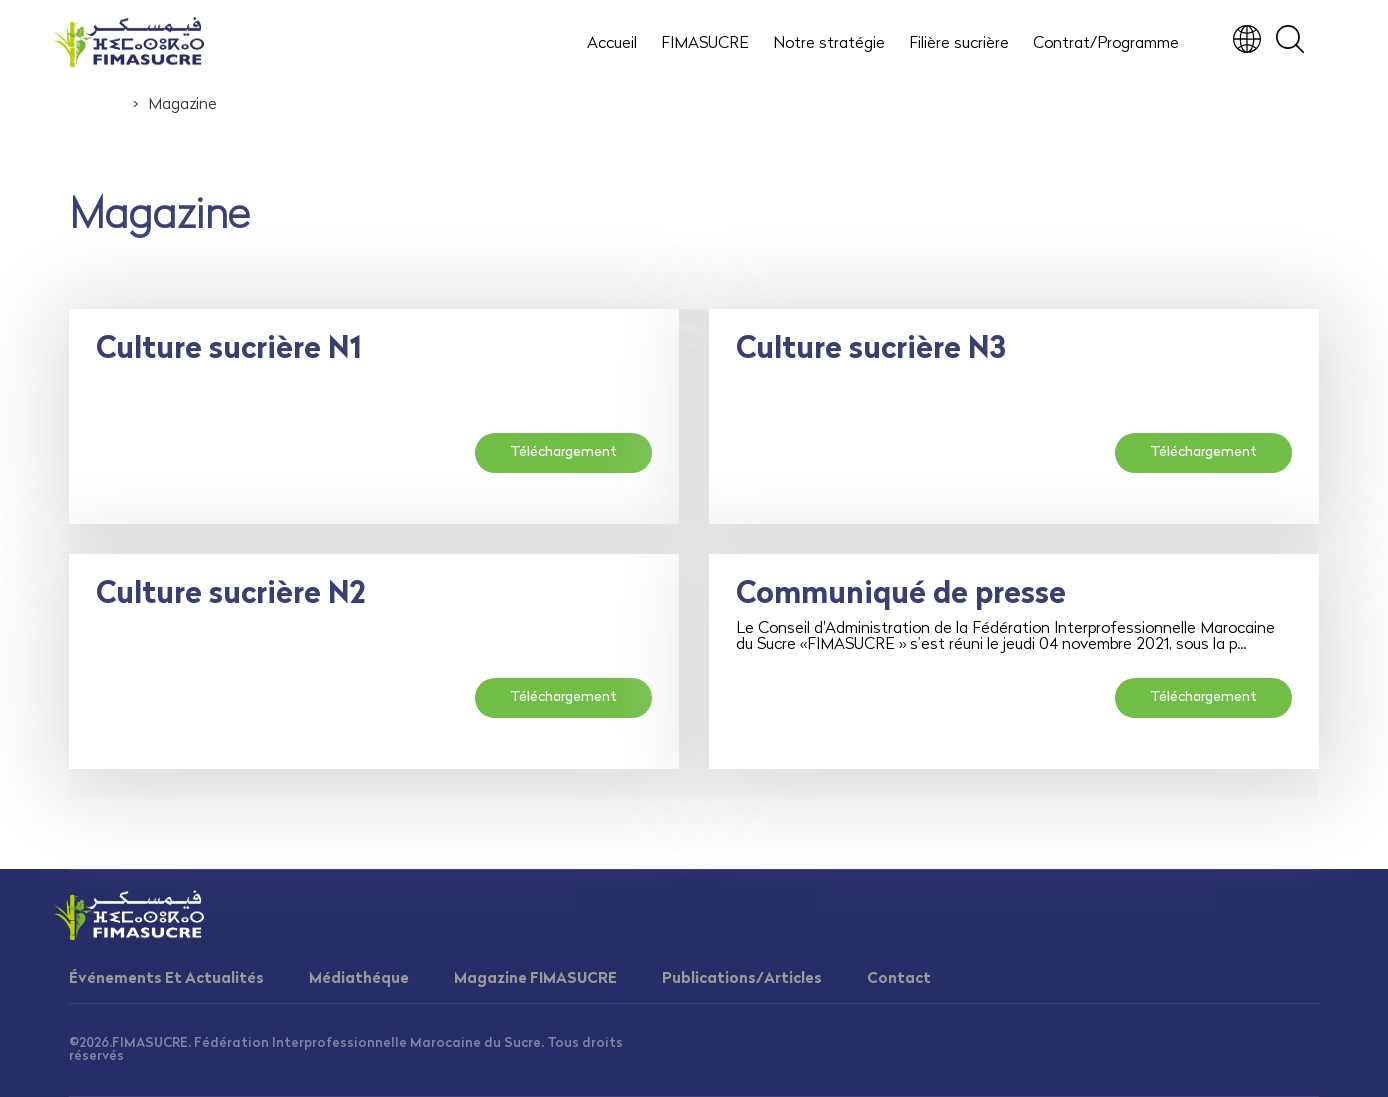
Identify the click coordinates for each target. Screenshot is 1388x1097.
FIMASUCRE (705, 44)
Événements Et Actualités (166, 979)
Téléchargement (563, 452)
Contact (899, 979)
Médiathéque (359, 979)
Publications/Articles (742, 979)
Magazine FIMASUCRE (535, 979)
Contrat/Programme (1106, 44)
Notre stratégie (829, 44)
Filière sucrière (959, 44)
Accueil (612, 44)
